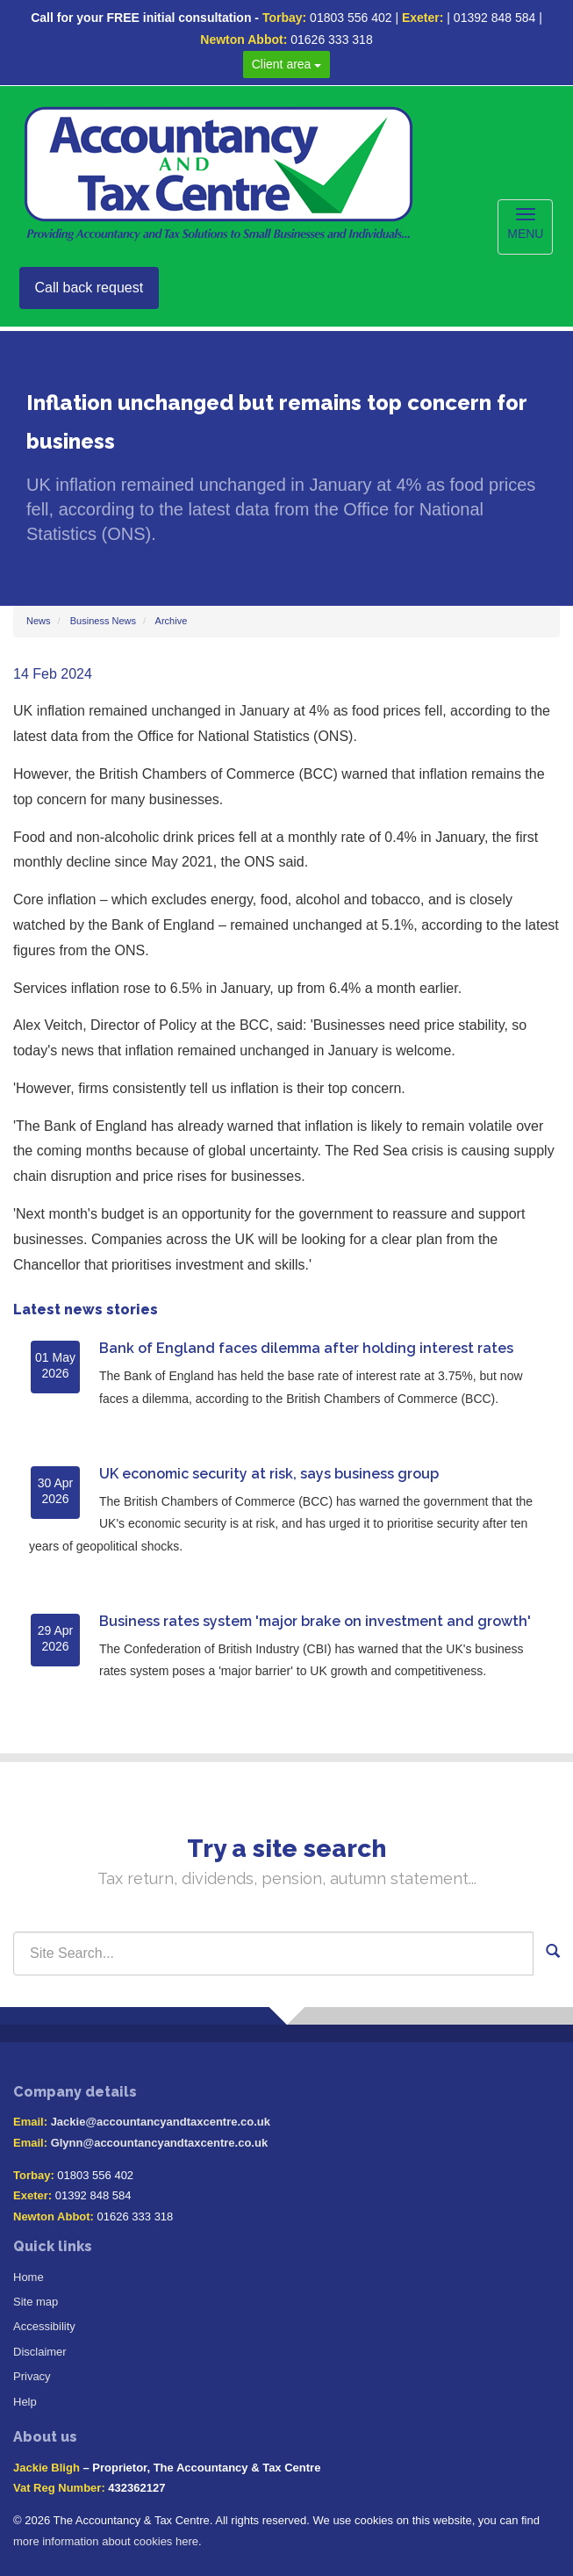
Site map (35, 2301)
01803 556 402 (350, 18)
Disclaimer (40, 2351)
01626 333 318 (331, 39)
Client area (287, 64)
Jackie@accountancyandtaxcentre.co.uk (160, 2121)
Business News (103, 620)
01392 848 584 (494, 18)
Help (25, 2401)
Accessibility (44, 2326)
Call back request (89, 287)
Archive (171, 620)
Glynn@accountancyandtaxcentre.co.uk (159, 2142)
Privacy (32, 2376)
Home (28, 2277)
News (38, 620)
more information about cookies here (105, 2541)
